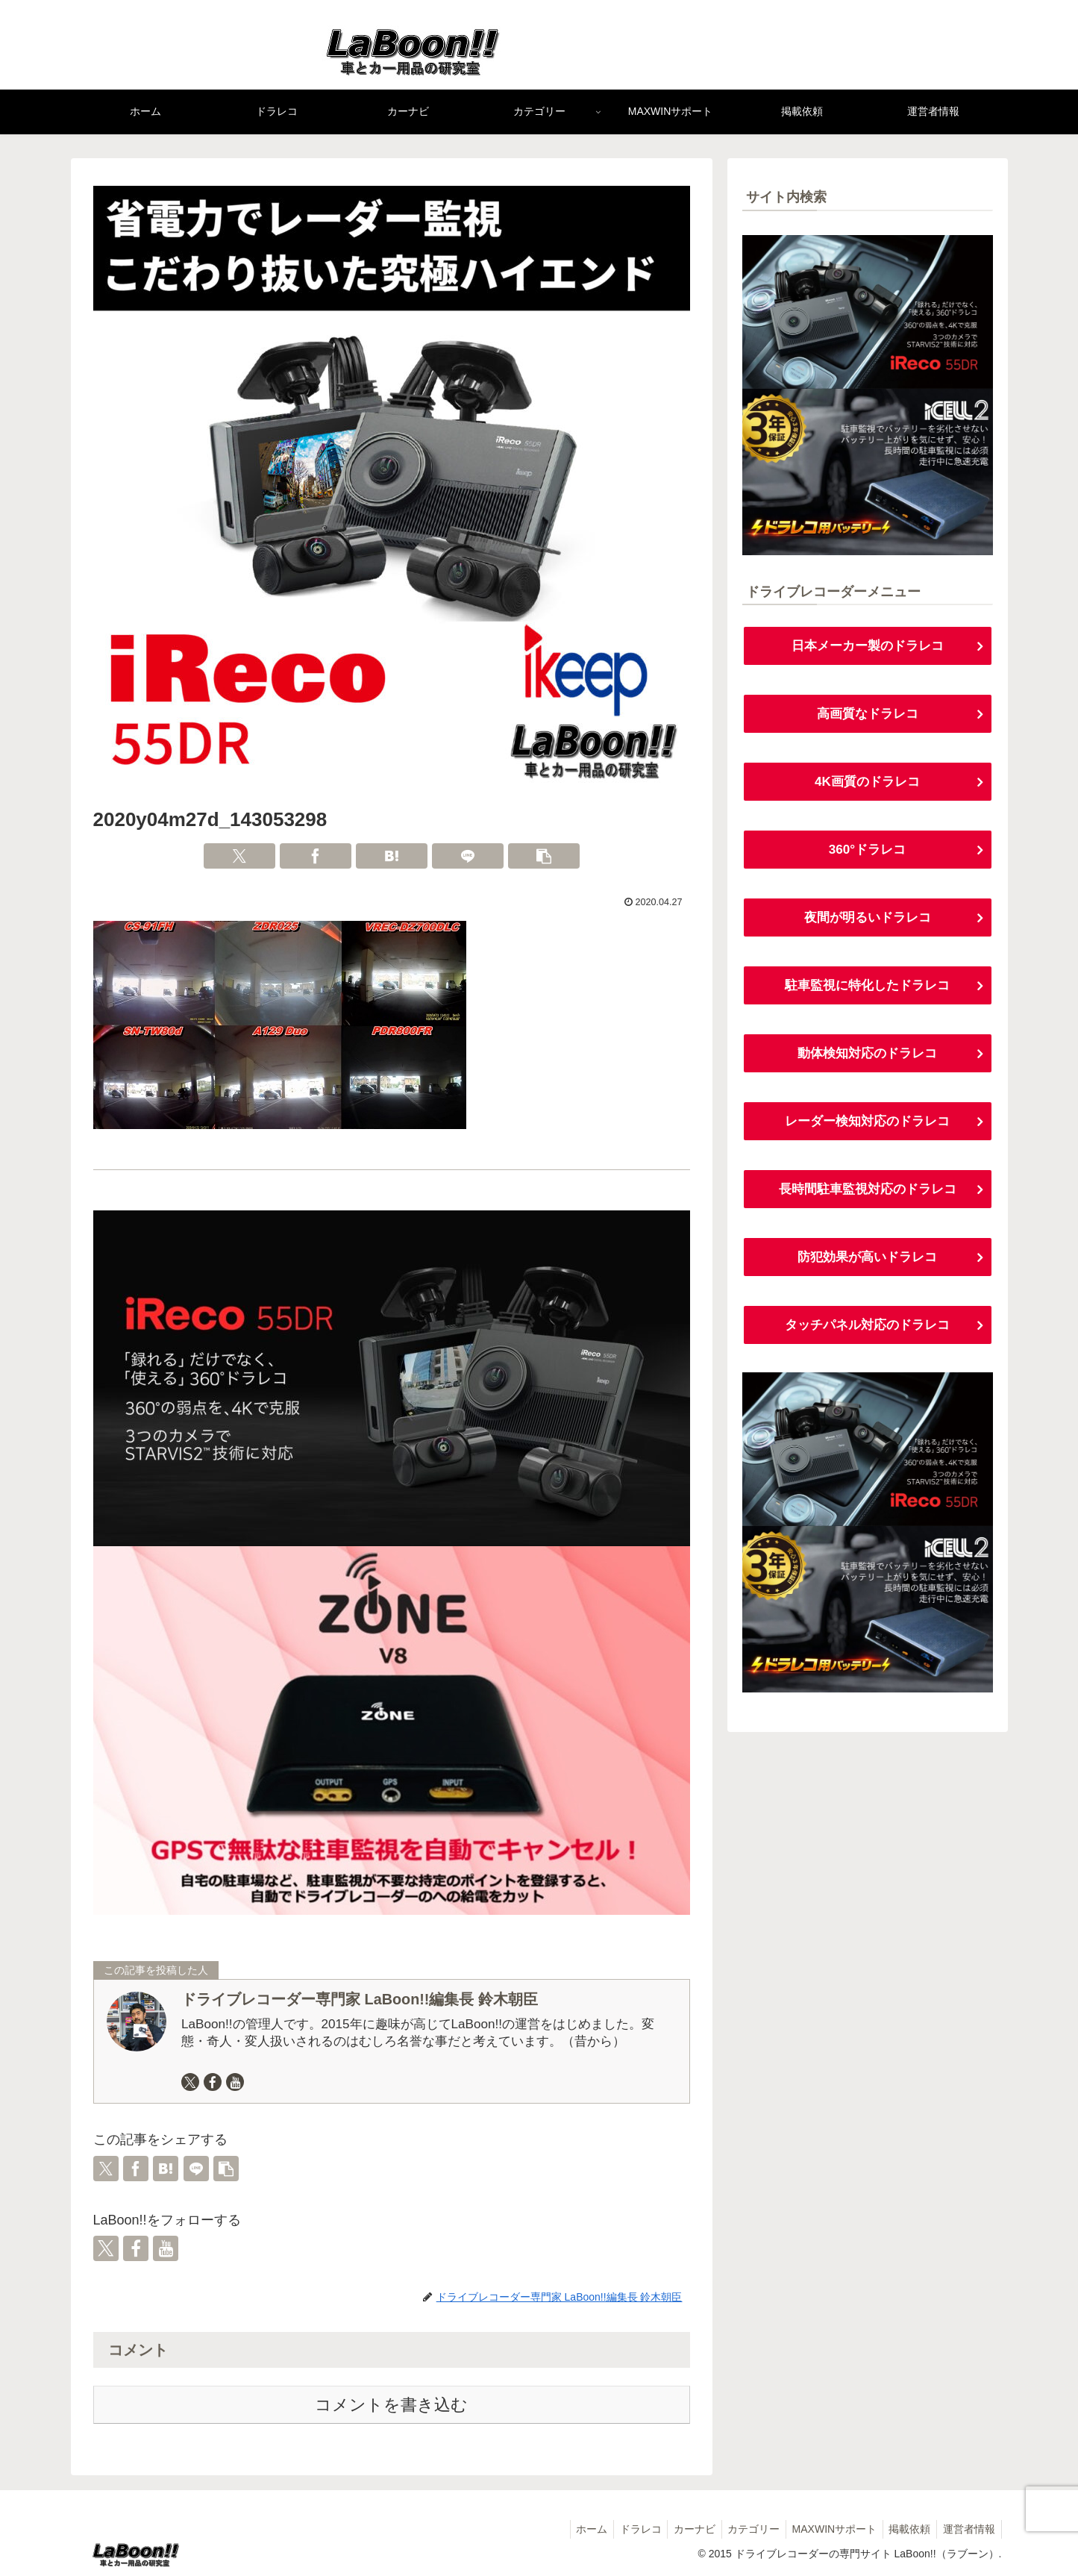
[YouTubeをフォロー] (235, 2082)
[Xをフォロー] (190, 2082)
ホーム (569, 2529)
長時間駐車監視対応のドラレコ (868, 1195)
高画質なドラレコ (867, 714)
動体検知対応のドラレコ (867, 1058)
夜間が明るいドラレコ (867, 920)
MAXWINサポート (825, 2529)
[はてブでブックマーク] (391, 856)
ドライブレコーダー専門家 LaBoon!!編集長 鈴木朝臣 (359, 1999)
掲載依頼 (905, 2529)
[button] (544, 856)
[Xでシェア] (239, 856)
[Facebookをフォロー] (213, 2082)
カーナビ (679, 2529)
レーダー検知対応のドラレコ (867, 1126)
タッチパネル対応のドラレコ (867, 1332)
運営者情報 (967, 2529)
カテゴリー (741, 2529)
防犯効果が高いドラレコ (867, 1264)
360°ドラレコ (867, 852)
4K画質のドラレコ (867, 783)
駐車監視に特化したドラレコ (867, 989)
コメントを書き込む (391, 2404)
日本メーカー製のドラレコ (867, 646)
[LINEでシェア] (468, 856)
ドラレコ (621, 2529)
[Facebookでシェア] (315, 856)
